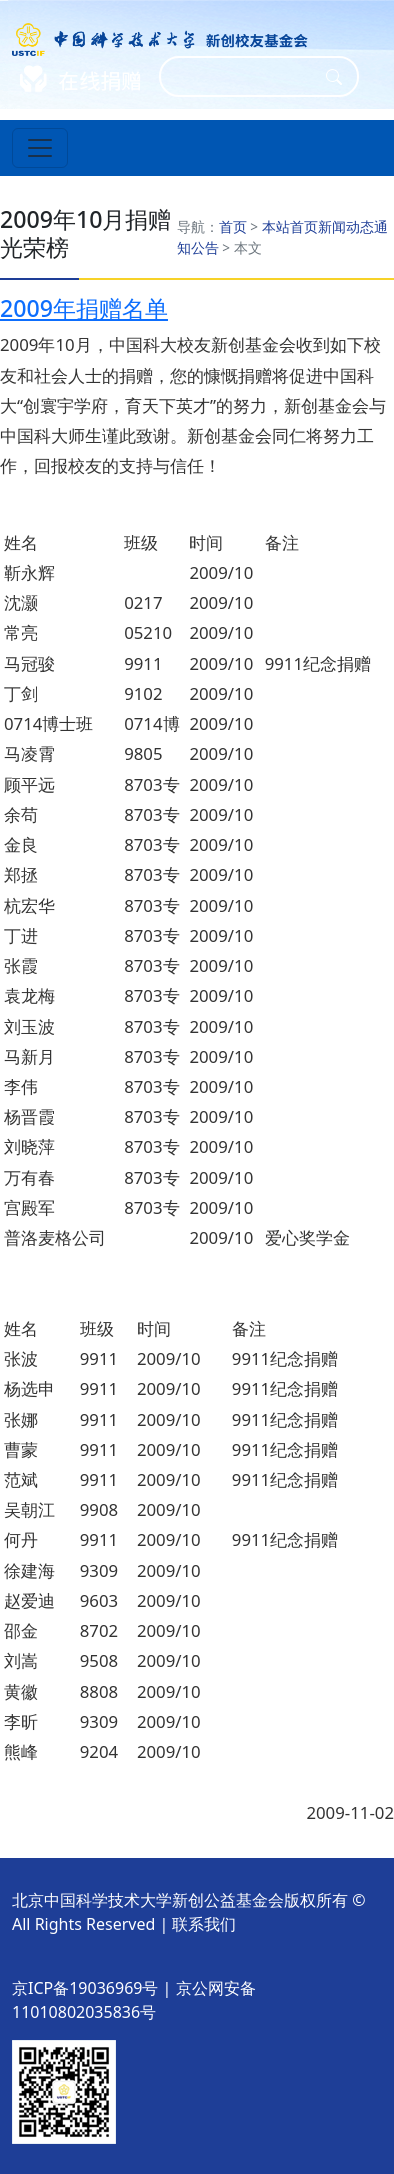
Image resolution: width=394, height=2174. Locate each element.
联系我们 (204, 1924)
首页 (233, 226)
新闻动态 (346, 226)
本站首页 (290, 226)
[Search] (246, 76)
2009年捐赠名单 (84, 308)
